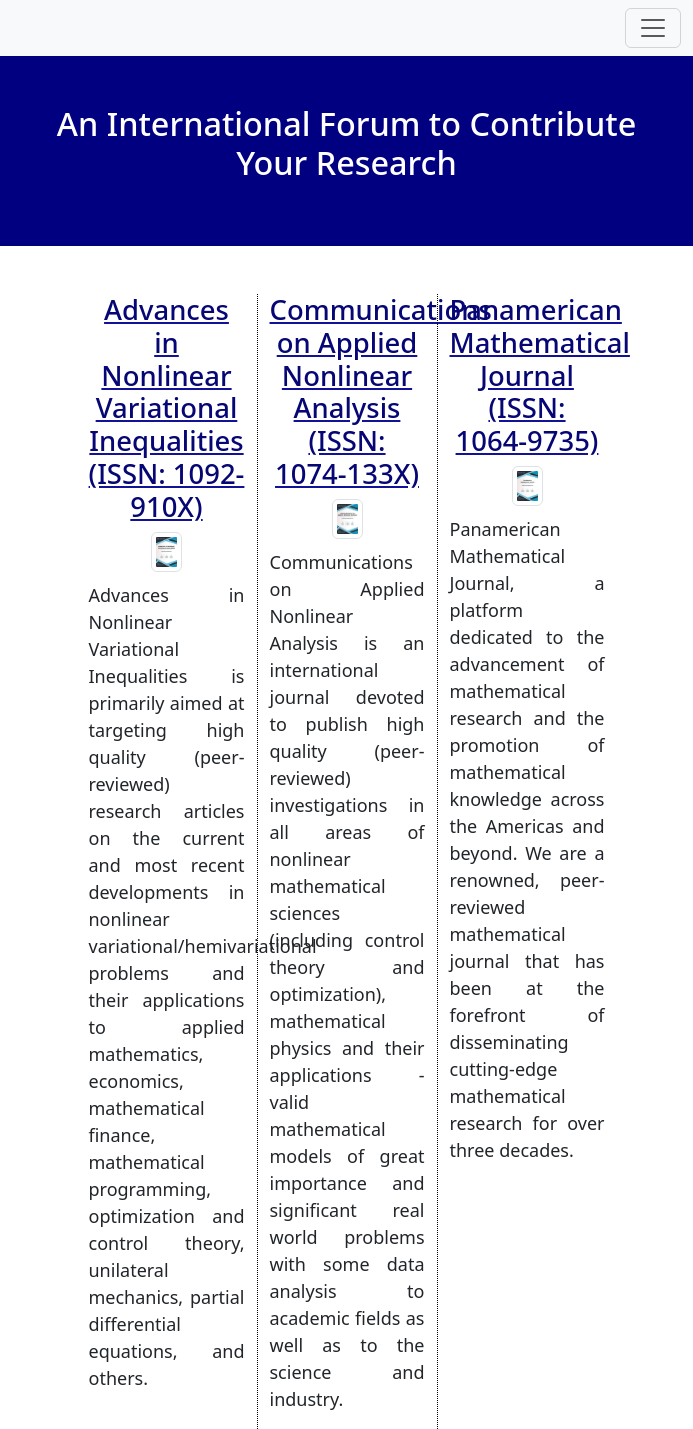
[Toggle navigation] (653, 28)
